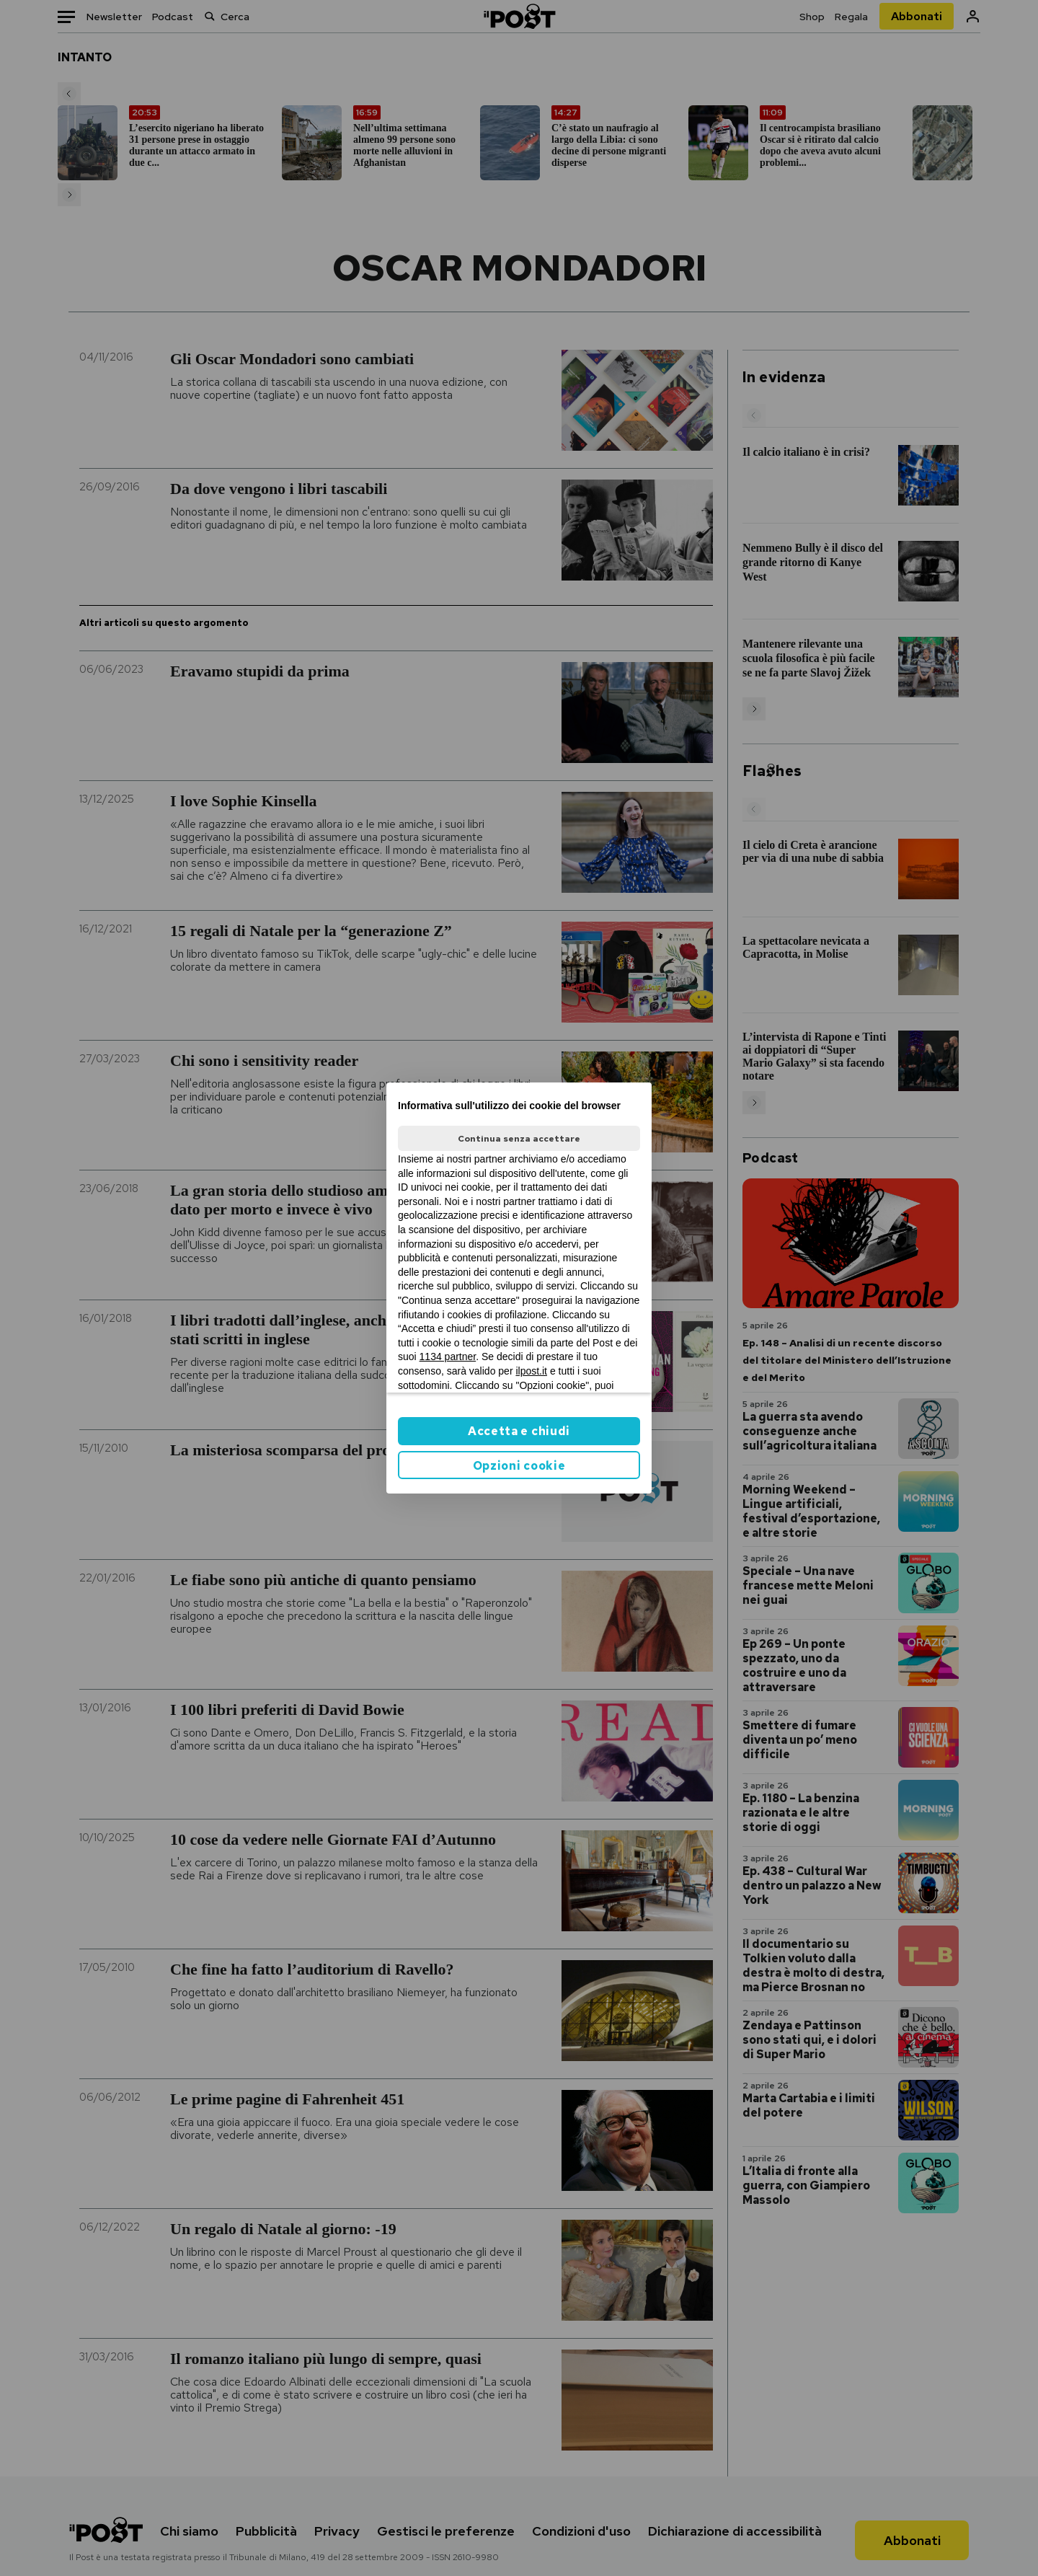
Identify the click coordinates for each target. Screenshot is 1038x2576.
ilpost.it (531, 1371)
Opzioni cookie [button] (519, 1465)
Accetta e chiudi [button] (519, 1431)
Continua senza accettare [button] (519, 1138)
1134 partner (448, 1356)
